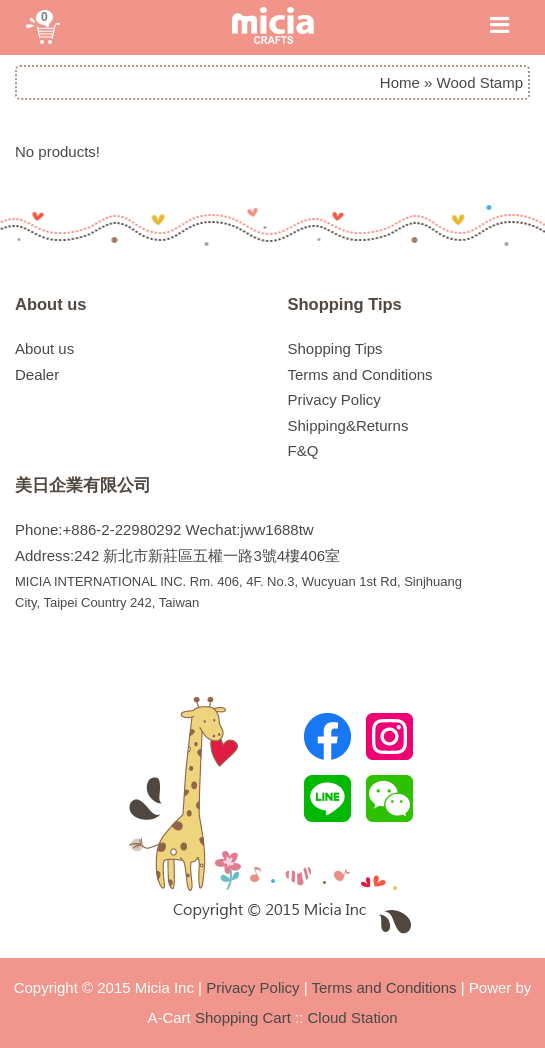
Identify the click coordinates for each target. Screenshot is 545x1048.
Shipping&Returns (348, 425)
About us (51, 304)
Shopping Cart (243, 1017)
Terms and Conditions (360, 374)
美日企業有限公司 (83, 485)
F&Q (303, 450)
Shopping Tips (345, 304)
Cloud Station (353, 1017)
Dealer (37, 374)
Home (400, 82)
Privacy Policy (334, 399)
